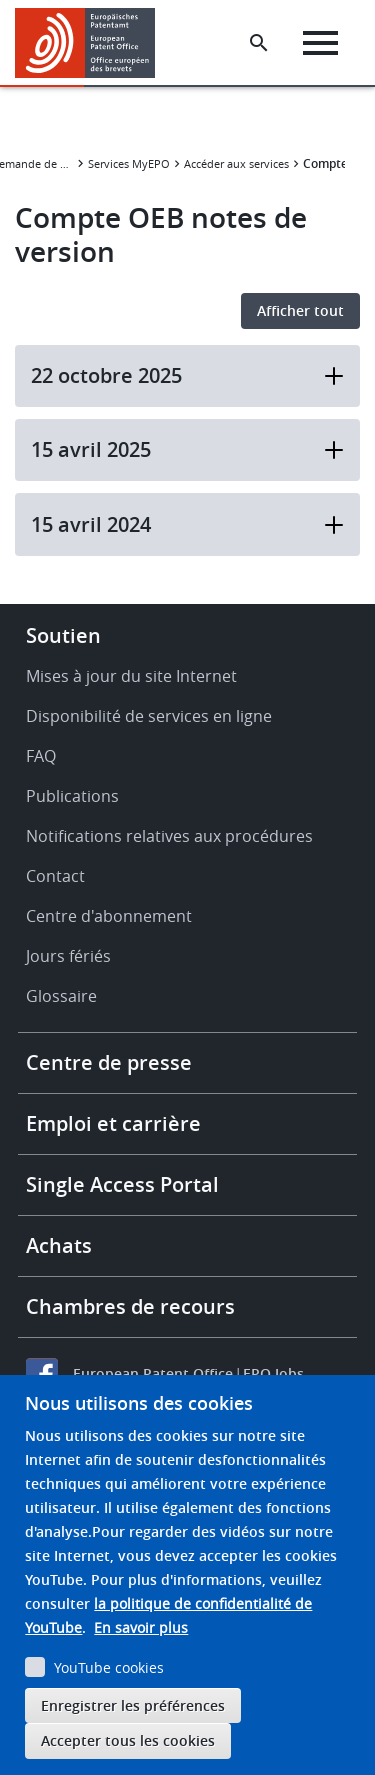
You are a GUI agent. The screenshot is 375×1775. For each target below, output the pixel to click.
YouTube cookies (109, 1667)
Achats (59, 1245)
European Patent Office (153, 1373)
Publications (72, 796)
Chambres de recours (130, 1306)
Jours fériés (68, 956)
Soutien (63, 635)
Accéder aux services (236, 163)
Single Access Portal (122, 1184)
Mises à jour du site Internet (131, 676)
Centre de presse (109, 1062)
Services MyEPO (129, 163)
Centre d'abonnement (109, 916)
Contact (55, 876)
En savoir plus (141, 1627)
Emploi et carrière (113, 1123)
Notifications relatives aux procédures (169, 836)
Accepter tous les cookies (128, 1740)
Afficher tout (300, 310)
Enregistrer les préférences (133, 1705)
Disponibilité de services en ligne (149, 716)
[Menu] (320, 43)
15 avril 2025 (187, 449)
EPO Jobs (273, 1373)
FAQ (41, 756)
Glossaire (61, 996)
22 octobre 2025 (187, 375)
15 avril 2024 (187, 524)
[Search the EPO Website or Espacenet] (259, 43)
